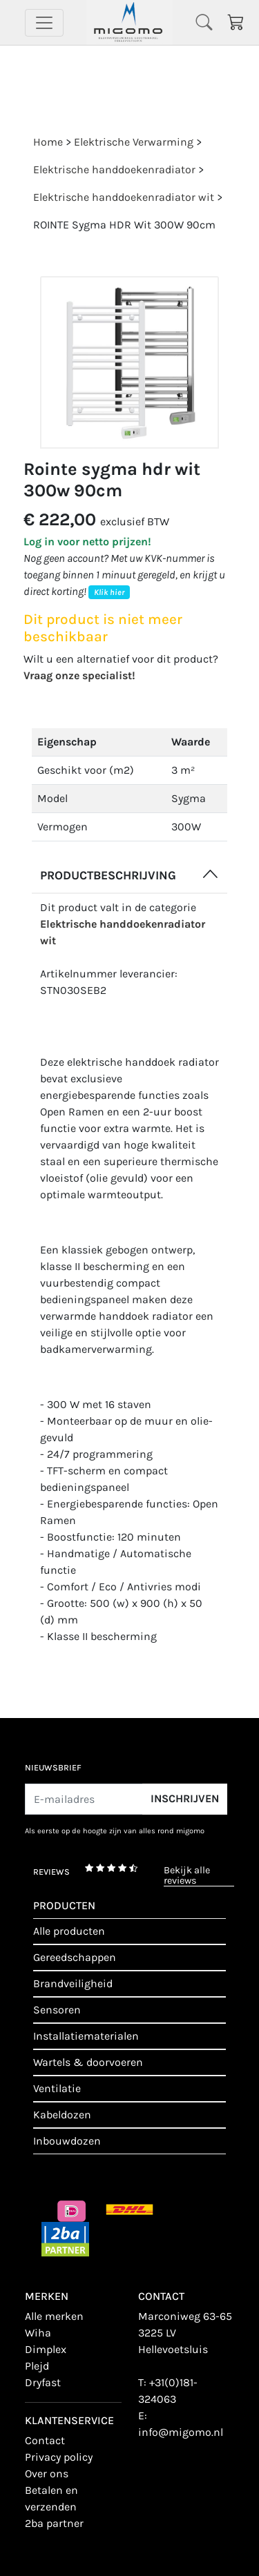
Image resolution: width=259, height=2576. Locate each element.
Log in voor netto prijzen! (87, 541)
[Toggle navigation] (44, 23)
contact (45, 2440)
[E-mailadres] (84, 1799)
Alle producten (69, 1931)
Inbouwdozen (67, 2140)
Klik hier (109, 592)
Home (48, 141)
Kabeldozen (62, 2114)
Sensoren (57, 2009)
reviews (51, 1871)
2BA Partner (54, 2523)
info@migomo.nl (180, 2432)
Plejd (37, 2365)
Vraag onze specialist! (79, 675)
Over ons (46, 2473)
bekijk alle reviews (187, 1876)
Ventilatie (57, 2088)
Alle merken (54, 2316)
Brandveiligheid (73, 1983)
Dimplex (45, 2349)
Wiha (38, 2332)
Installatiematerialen (86, 2035)
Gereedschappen (74, 1957)
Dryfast (43, 2382)
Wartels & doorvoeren (88, 2062)
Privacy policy (59, 2456)
